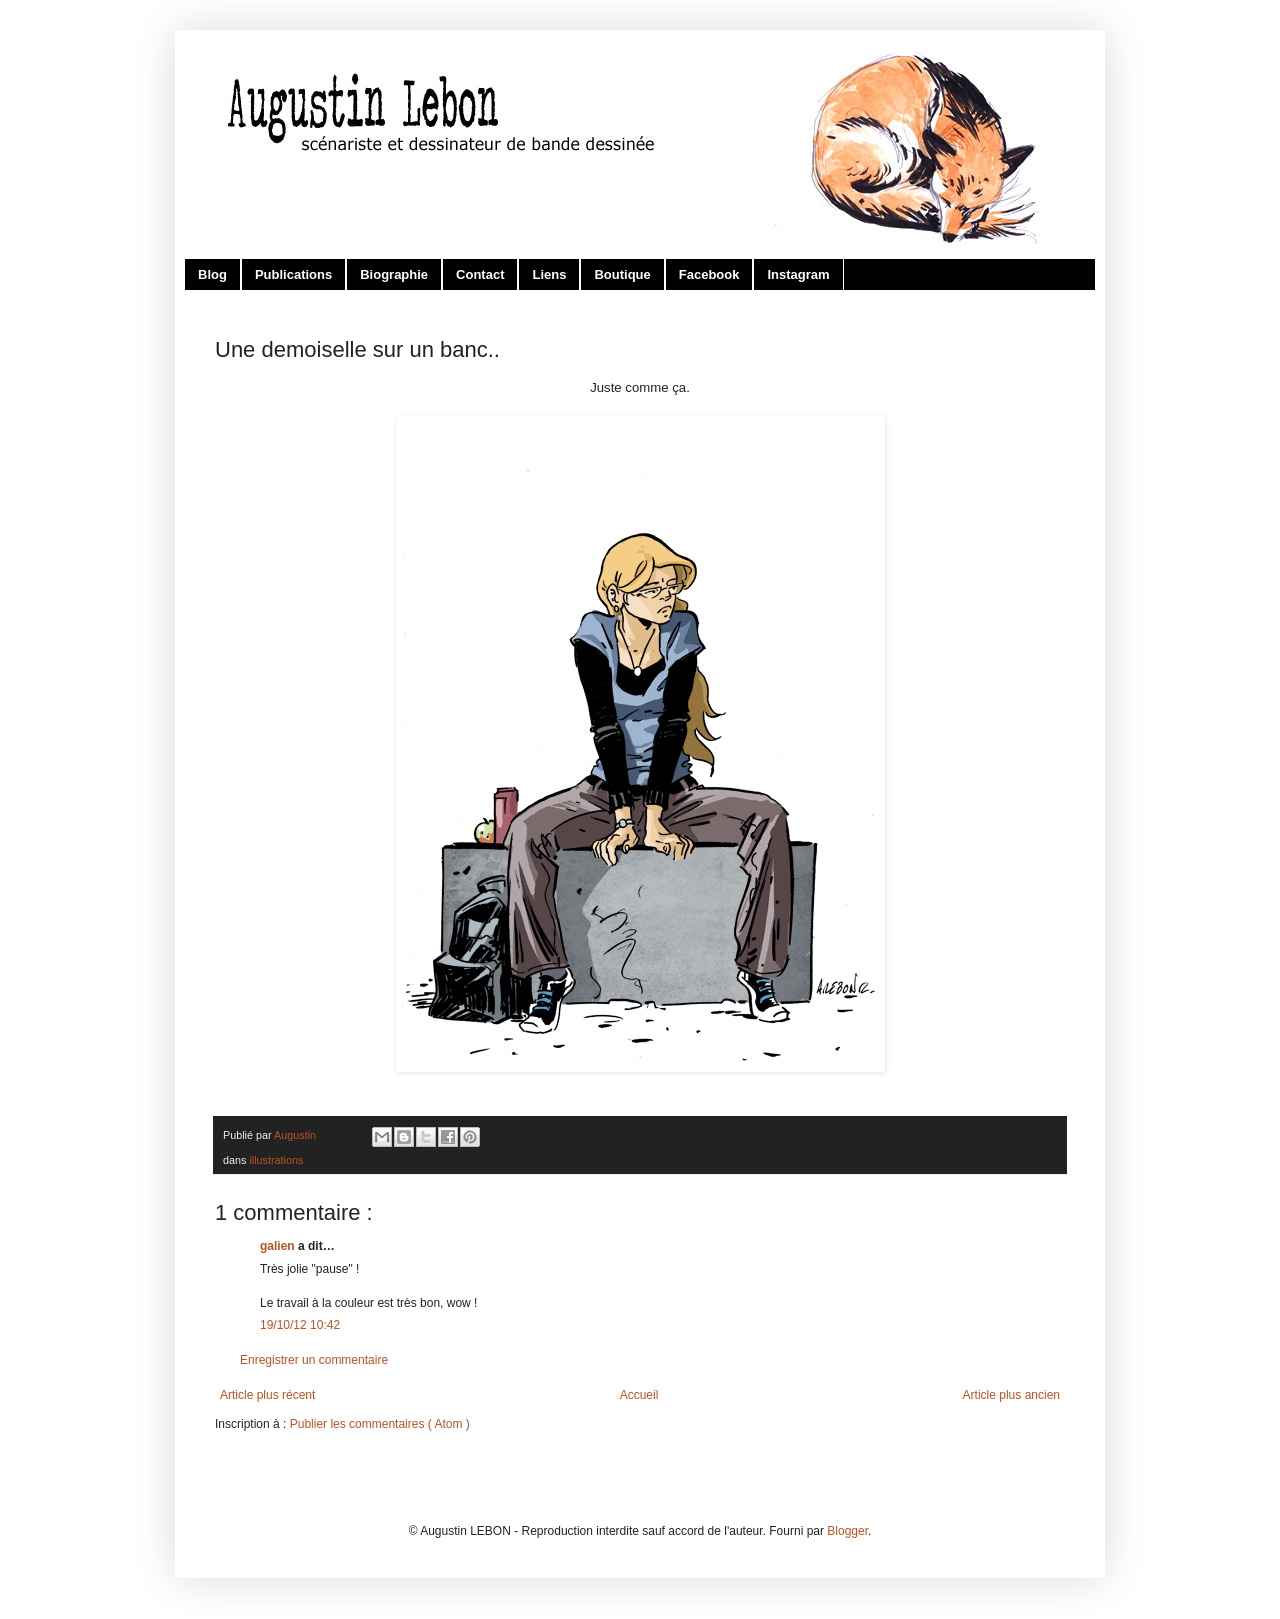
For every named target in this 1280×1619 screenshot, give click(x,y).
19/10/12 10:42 (300, 1325)
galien (279, 1246)
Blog (212, 274)
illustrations (276, 1160)
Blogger (847, 1531)
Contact (480, 274)
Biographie (394, 274)
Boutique (622, 274)
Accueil (639, 1395)
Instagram (798, 274)
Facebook (709, 274)
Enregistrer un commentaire (314, 1360)
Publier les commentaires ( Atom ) (380, 1424)
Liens (549, 274)
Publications (293, 274)
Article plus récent (267, 1395)
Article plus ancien (1011, 1395)
